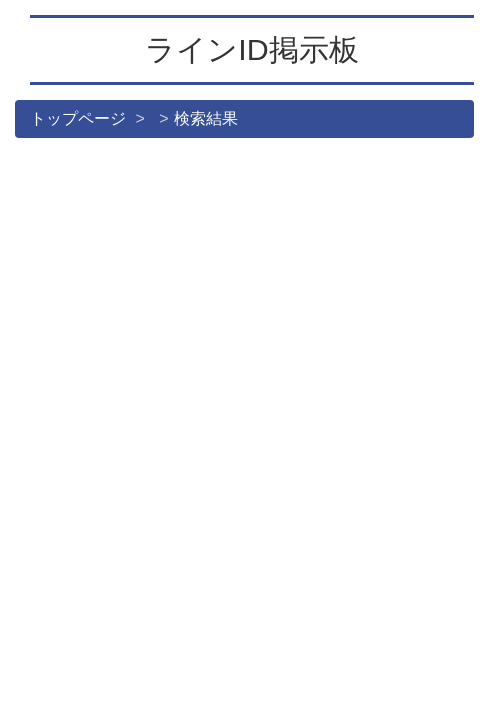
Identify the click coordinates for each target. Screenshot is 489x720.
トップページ (78, 118)
